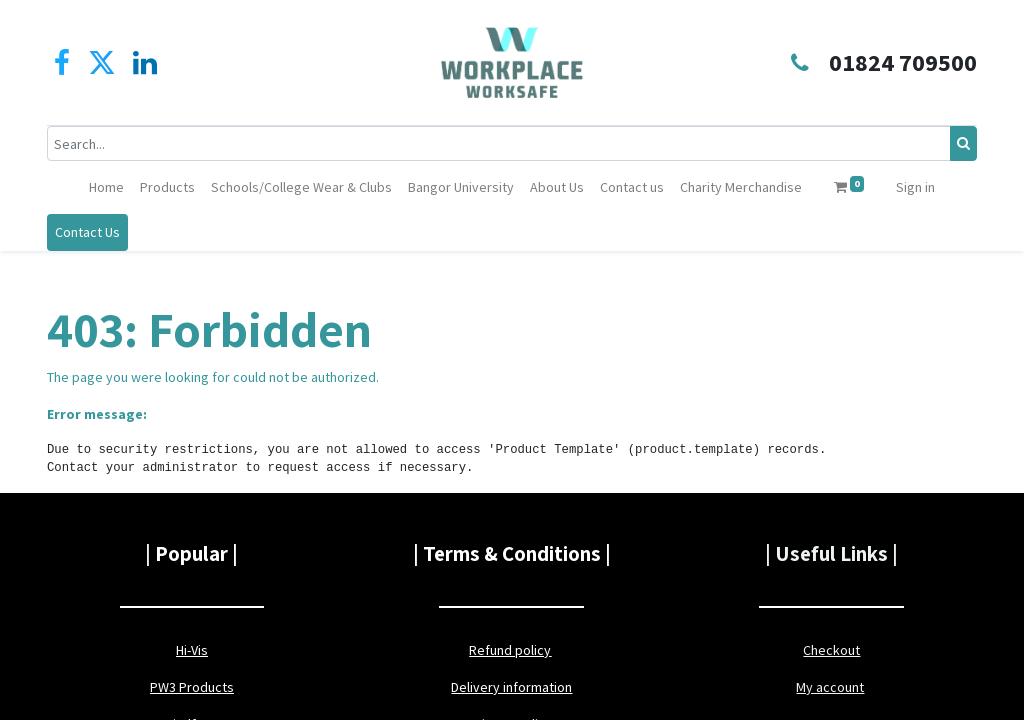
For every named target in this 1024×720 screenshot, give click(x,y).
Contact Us (87, 232)
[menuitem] (106, 187)
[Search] (963, 143)
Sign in (915, 187)
